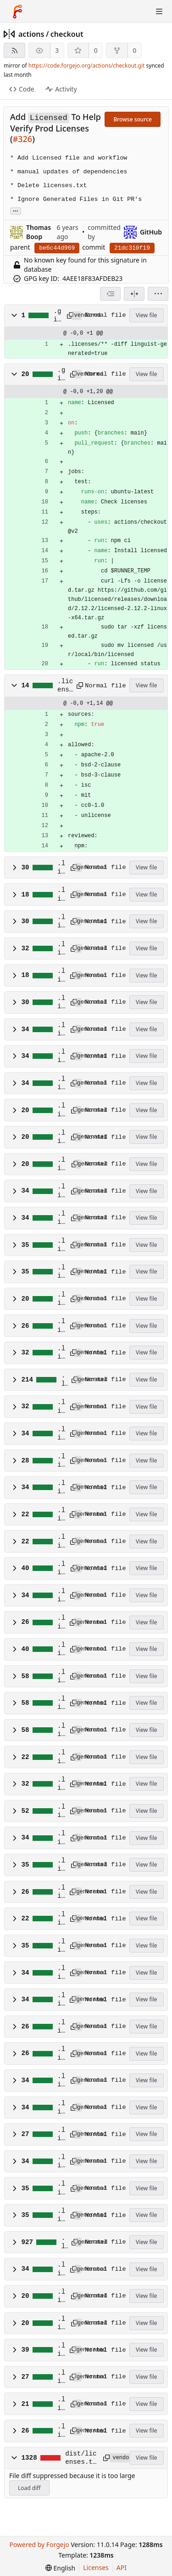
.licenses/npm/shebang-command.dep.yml (61, 2081)
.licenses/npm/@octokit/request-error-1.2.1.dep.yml (61, 1191)
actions (31, 34)
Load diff (29, 2488)
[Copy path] (68, 315)
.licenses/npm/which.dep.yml (61, 2377)
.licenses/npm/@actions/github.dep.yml (61, 922)
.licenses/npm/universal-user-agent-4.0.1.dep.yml (61, 2296)
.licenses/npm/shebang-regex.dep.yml (61, 2108)
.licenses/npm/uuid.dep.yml (61, 2350)
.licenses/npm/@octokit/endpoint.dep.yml (61, 1056)
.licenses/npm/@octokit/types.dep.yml (61, 1299)
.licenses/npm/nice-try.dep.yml (61, 1784)
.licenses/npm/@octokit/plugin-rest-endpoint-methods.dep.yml (61, 1164)
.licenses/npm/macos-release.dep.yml (61, 1757)
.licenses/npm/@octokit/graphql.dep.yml (61, 1083)
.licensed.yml (65, 686)
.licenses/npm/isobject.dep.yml (61, 1649)
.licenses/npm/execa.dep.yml (61, 1515)
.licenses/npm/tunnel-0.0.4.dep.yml (61, 2188)
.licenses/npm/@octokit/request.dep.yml (61, 1245)
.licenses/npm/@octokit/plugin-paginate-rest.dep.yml (61, 1110)
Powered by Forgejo (39, 2544)
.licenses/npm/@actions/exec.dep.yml (61, 894)
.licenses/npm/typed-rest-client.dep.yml (63, 2242)
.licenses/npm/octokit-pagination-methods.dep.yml (61, 1865)
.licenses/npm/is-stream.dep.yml (61, 1596)
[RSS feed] (14, 50)
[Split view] (134, 294)
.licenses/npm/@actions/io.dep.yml (61, 975)
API (122, 2567)
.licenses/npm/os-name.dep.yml (61, 1919)
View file (146, 315)
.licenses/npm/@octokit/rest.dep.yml (61, 1272)
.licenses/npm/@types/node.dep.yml (61, 1326)
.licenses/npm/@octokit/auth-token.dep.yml (61, 1030)
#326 (23, 138)
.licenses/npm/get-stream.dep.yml (61, 1541)
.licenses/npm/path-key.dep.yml (61, 1973)
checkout (66, 34)
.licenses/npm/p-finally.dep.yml (61, 1946)
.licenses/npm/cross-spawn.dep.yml (61, 1434)
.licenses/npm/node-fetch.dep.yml (61, 1811)
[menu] (158, 294)
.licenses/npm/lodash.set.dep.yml (61, 1703)
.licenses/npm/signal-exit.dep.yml (61, 2134)
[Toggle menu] (159, 11)
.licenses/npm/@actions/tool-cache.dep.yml (61, 1002)
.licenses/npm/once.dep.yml (61, 1892)
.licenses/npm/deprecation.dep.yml (61, 1461)
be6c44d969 (57, 248)
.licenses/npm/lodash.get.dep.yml (61, 1676)
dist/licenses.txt (80, 2458)
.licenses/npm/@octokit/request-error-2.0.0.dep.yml (61, 1218)
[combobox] (110, 294)
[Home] (17, 11)
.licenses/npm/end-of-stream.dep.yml (61, 1487)
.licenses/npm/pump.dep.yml (61, 2000)
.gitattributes (57, 316)
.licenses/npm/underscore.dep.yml (61, 2269)
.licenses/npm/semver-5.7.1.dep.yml (61, 2027)
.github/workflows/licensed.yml (61, 374)
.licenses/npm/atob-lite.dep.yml (61, 1353)
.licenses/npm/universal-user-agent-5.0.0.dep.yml (61, 2323)
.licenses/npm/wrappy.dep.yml (61, 2431)
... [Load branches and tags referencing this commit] (15, 210)
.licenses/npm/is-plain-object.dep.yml (61, 1568)
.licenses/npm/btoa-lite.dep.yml (61, 1407)
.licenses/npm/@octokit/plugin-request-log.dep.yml (61, 1137)
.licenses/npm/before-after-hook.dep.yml (63, 1380)
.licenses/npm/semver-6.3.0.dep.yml (61, 2053)
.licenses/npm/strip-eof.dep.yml (61, 2161)
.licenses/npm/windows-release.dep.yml (61, 2404)
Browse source (132, 119)
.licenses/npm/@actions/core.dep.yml (61, 868)
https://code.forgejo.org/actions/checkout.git (86, 65)
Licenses (96, 2567)
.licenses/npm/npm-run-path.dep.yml (61, 1838)
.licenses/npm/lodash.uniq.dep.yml (61, 1730)
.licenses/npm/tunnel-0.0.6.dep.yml (61, 2215)
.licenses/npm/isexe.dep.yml (61, 1622)
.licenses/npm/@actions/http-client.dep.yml (61, 949)
